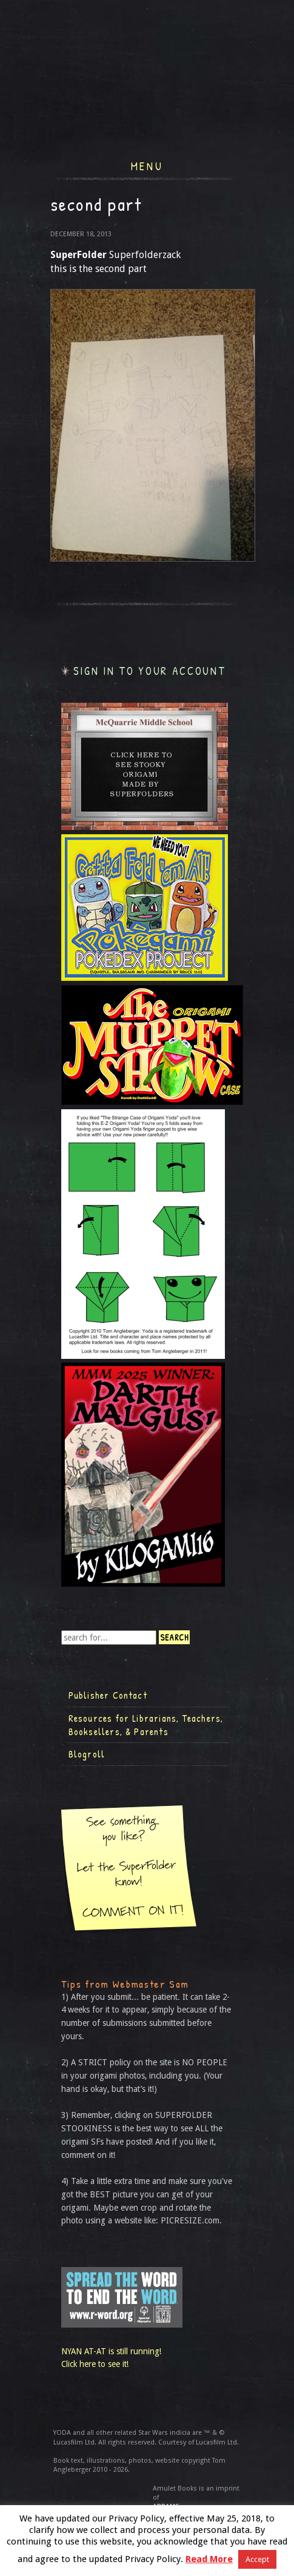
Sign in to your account (149, 671)
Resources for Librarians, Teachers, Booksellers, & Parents (146, 1724)
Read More (209, 2559)
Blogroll (86, 1754)
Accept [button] (257, 2559)
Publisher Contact (107, 1695)
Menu (147, 165)
